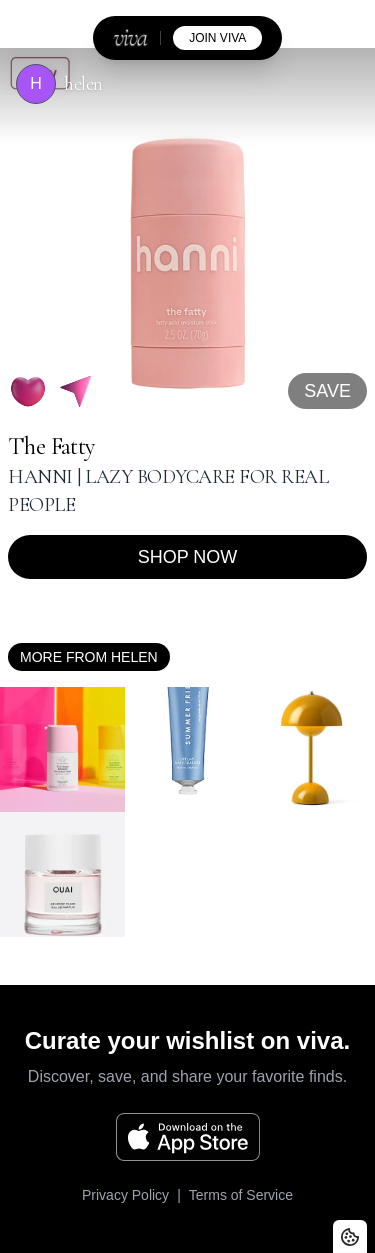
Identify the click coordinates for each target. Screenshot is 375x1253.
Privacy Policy (125, 1195)
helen (83, 84)
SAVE (327, 391)
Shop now (188, 557)
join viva (217, 38)
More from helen (89, 657)
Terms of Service (241, 1195)
